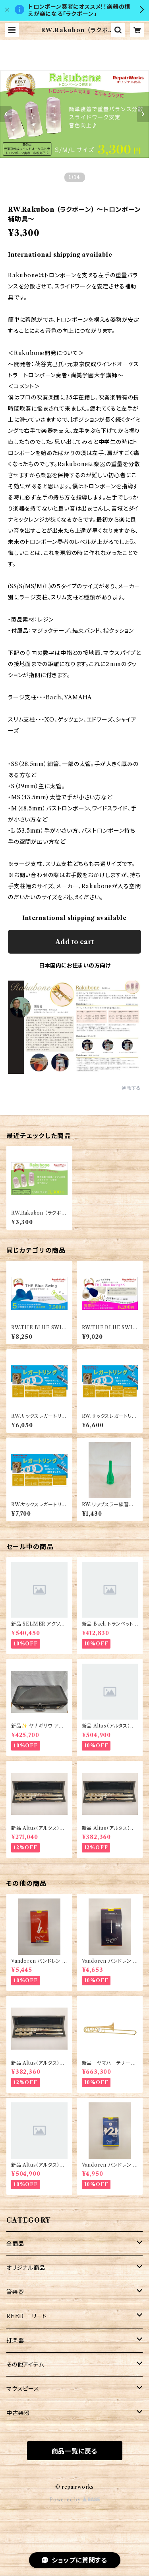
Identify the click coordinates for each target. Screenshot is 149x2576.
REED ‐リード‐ (29, 2316)
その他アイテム (25, 2364)
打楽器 (15, 2340)
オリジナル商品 (25, 2267)
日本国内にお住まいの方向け (74, 965)
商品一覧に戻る (75, 2451)
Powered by (74, 2500)
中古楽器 (18, 2413)
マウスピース (22, 2388)
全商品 (15, 2243)
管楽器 (15, 2292)
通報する (131, 1088)
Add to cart (74, 942)
